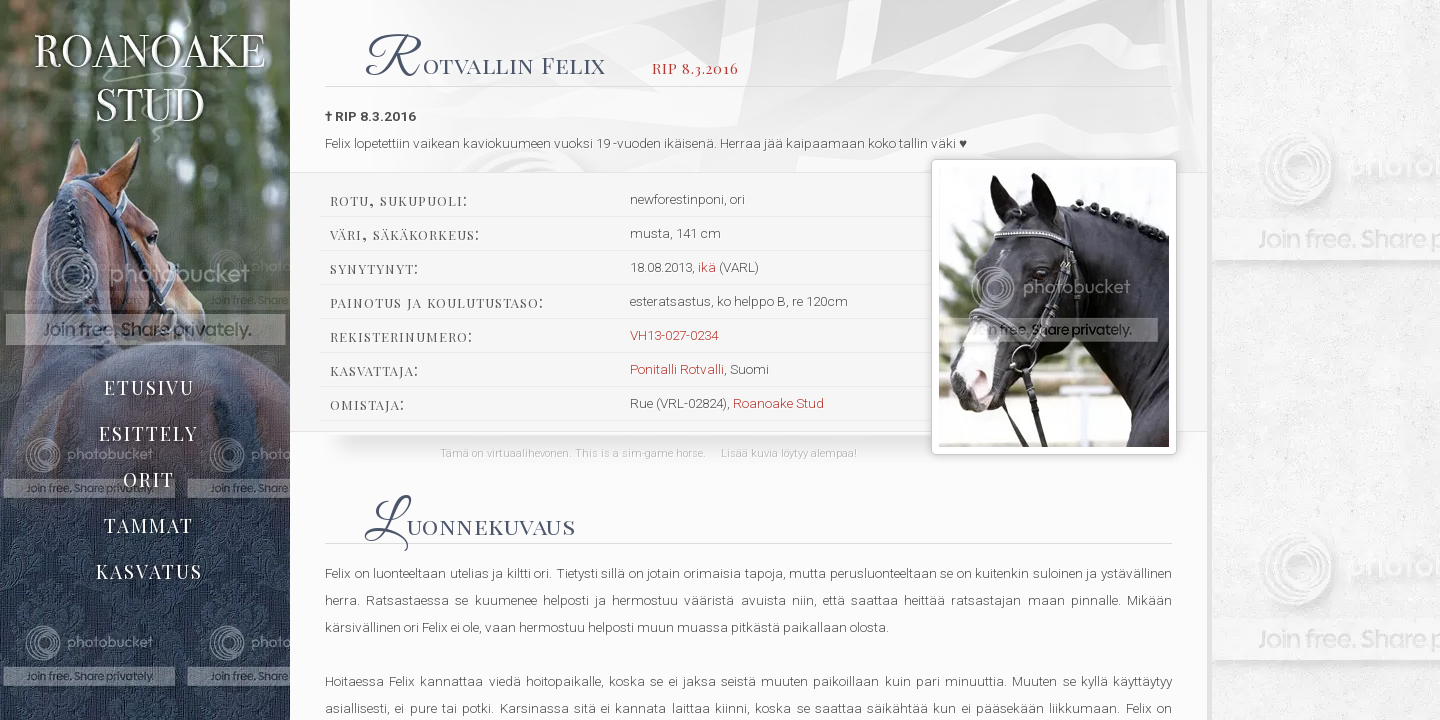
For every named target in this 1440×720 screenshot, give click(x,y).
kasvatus (149, 571)
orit (149, 479)
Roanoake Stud (778, 403)
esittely (149, 433)
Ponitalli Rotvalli (677, 369)
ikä (707, 267)
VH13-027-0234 (674, 335)
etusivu (149, 387)
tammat (149, 525)
